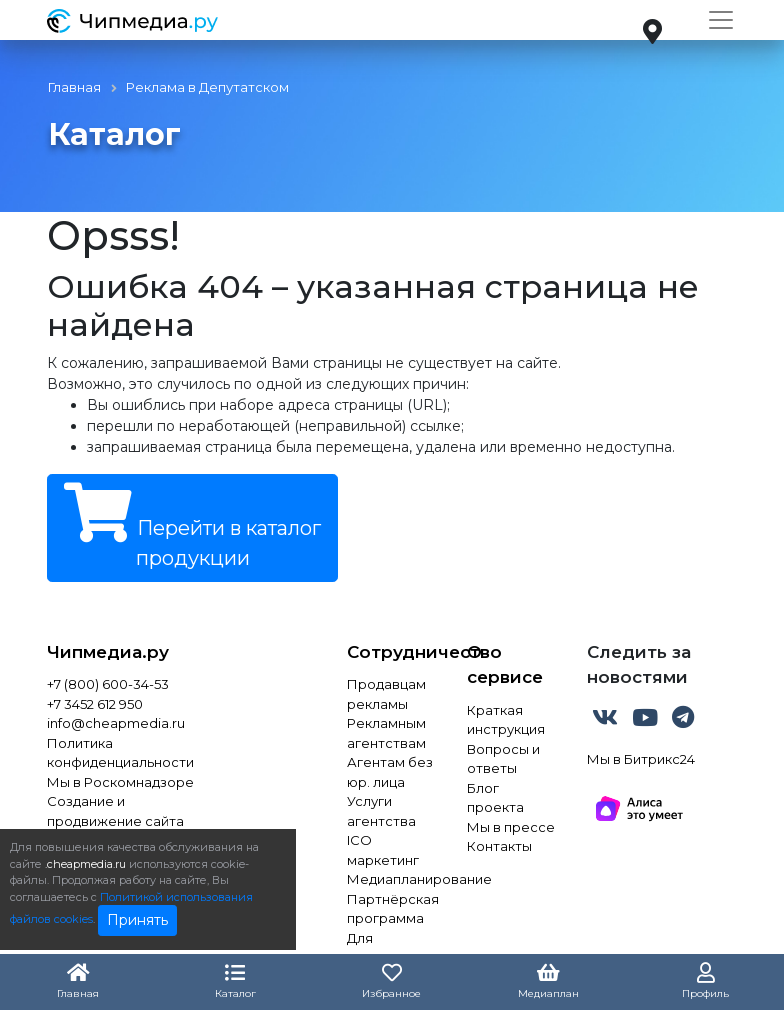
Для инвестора (384, 948)
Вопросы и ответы (503, 759)
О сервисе (505, 665)
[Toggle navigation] (721, 20)
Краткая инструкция (506, 720)
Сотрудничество (392, 652)
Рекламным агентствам (386, 733)
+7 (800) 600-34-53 (108, 684)
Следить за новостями (639, 665)
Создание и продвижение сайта (115, 811)
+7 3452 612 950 (95, 704)
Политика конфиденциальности (120, 753)
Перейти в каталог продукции (192, 526)
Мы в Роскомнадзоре (120, 782)
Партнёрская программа (392, 909)
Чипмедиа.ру (108, 652)
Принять (137, 920)
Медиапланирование (392, 879)
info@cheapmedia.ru (116, 723)
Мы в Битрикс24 (641, 759)
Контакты (499, 846)
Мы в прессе (511, 827)
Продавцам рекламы (386, 694)
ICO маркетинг (383, 850)
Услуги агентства (381, 811)
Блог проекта (495, 798)
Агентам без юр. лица (390, 772)
